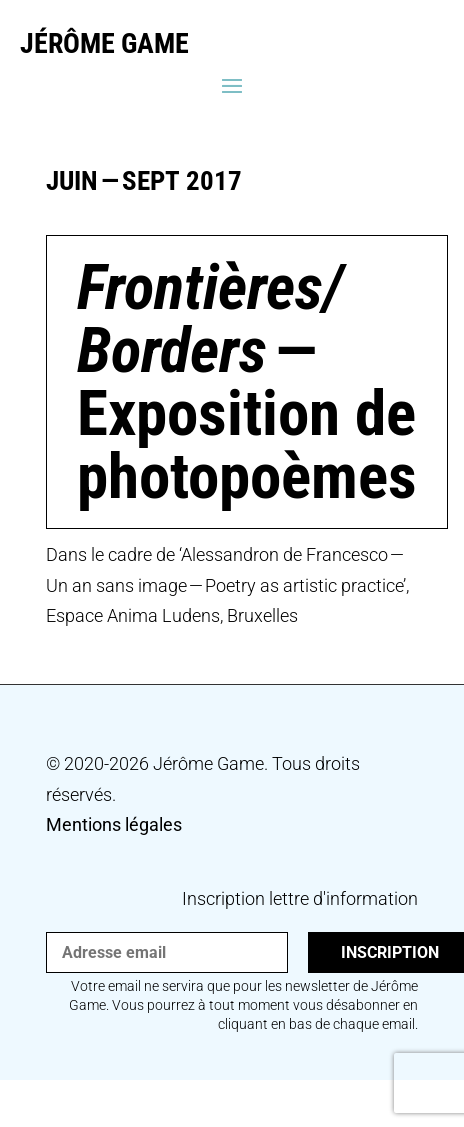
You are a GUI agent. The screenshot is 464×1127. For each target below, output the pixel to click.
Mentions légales (114, 824)
